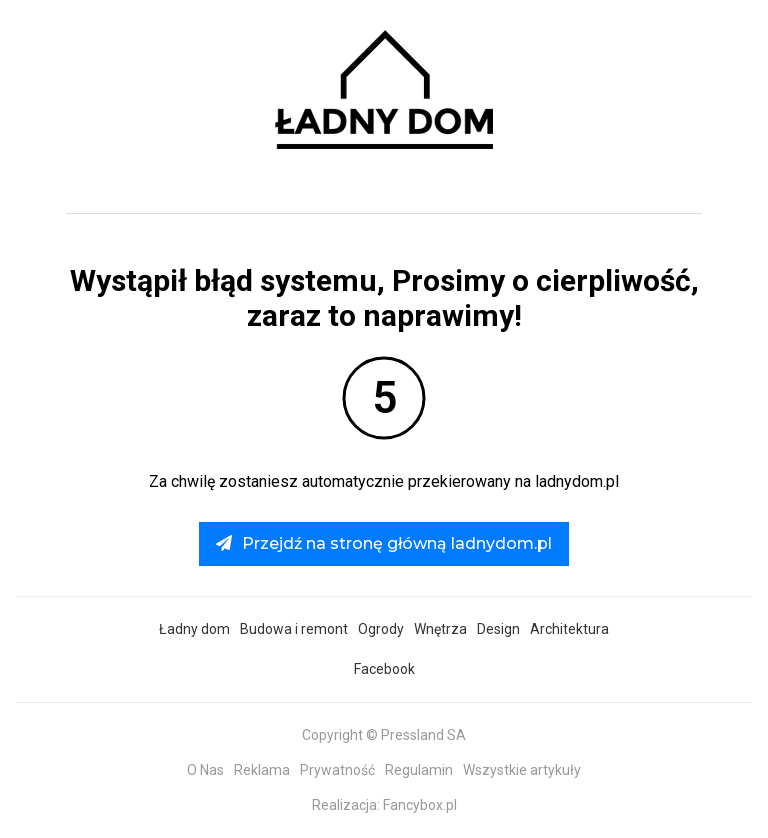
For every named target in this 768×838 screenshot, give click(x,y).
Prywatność (337, 770)
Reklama (262, 770)
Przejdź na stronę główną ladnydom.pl (384, 543)
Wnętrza (440, 629)
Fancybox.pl (420, 805)
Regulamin (419, 770)
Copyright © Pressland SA (384, 735)
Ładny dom (194, 629)
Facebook (384, 669)
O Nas (205, 770)
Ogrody (381, 629)
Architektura (569, 629)
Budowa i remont (294, 629)
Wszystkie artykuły (522, 770)
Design (498, 629)
